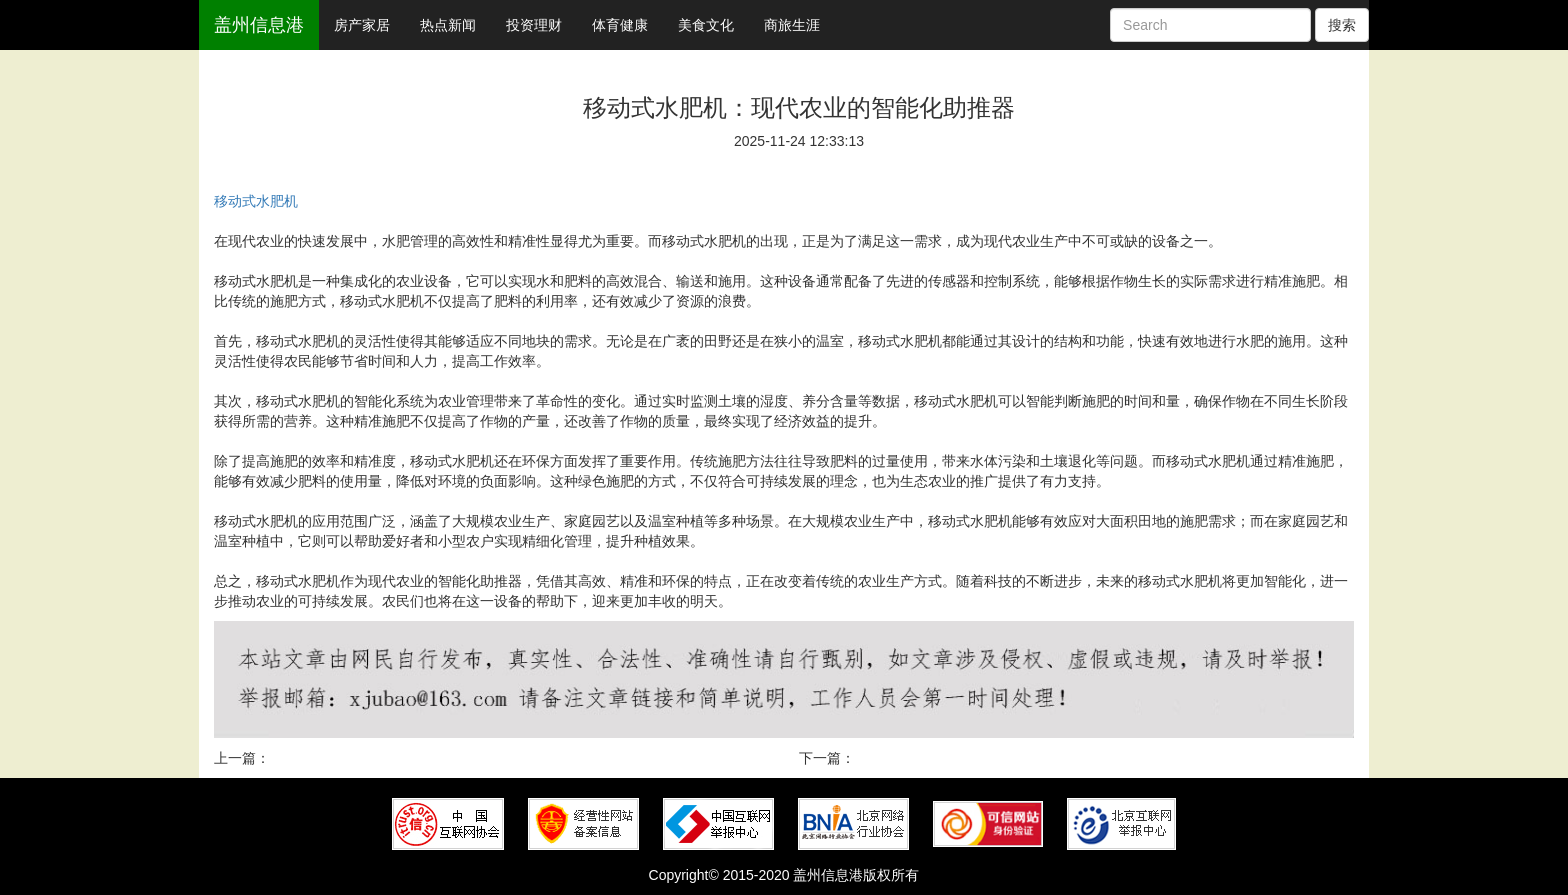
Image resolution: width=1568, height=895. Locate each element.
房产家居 (362, 25)
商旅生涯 (792, 25)
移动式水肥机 (256, 201)
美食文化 (706, 25)
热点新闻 (448, 25)
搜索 (1342, 25)
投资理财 (534, 25)
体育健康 (620, 25)
